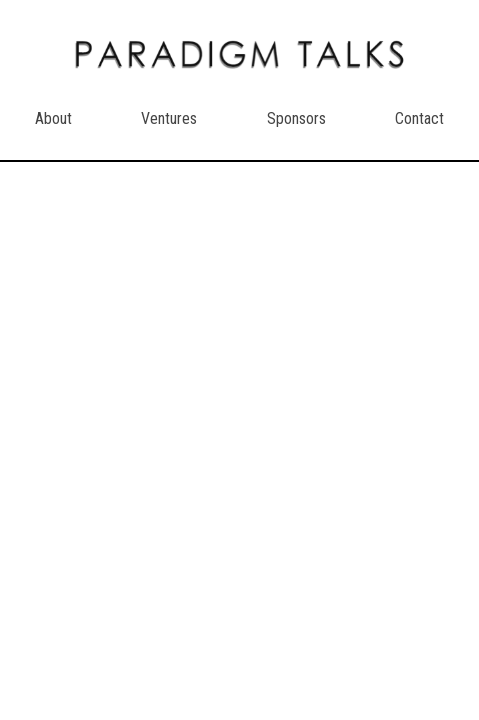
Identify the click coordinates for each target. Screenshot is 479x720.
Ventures (169, 118)
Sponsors (296, 118)
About (53, 118)
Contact (419, 118)
